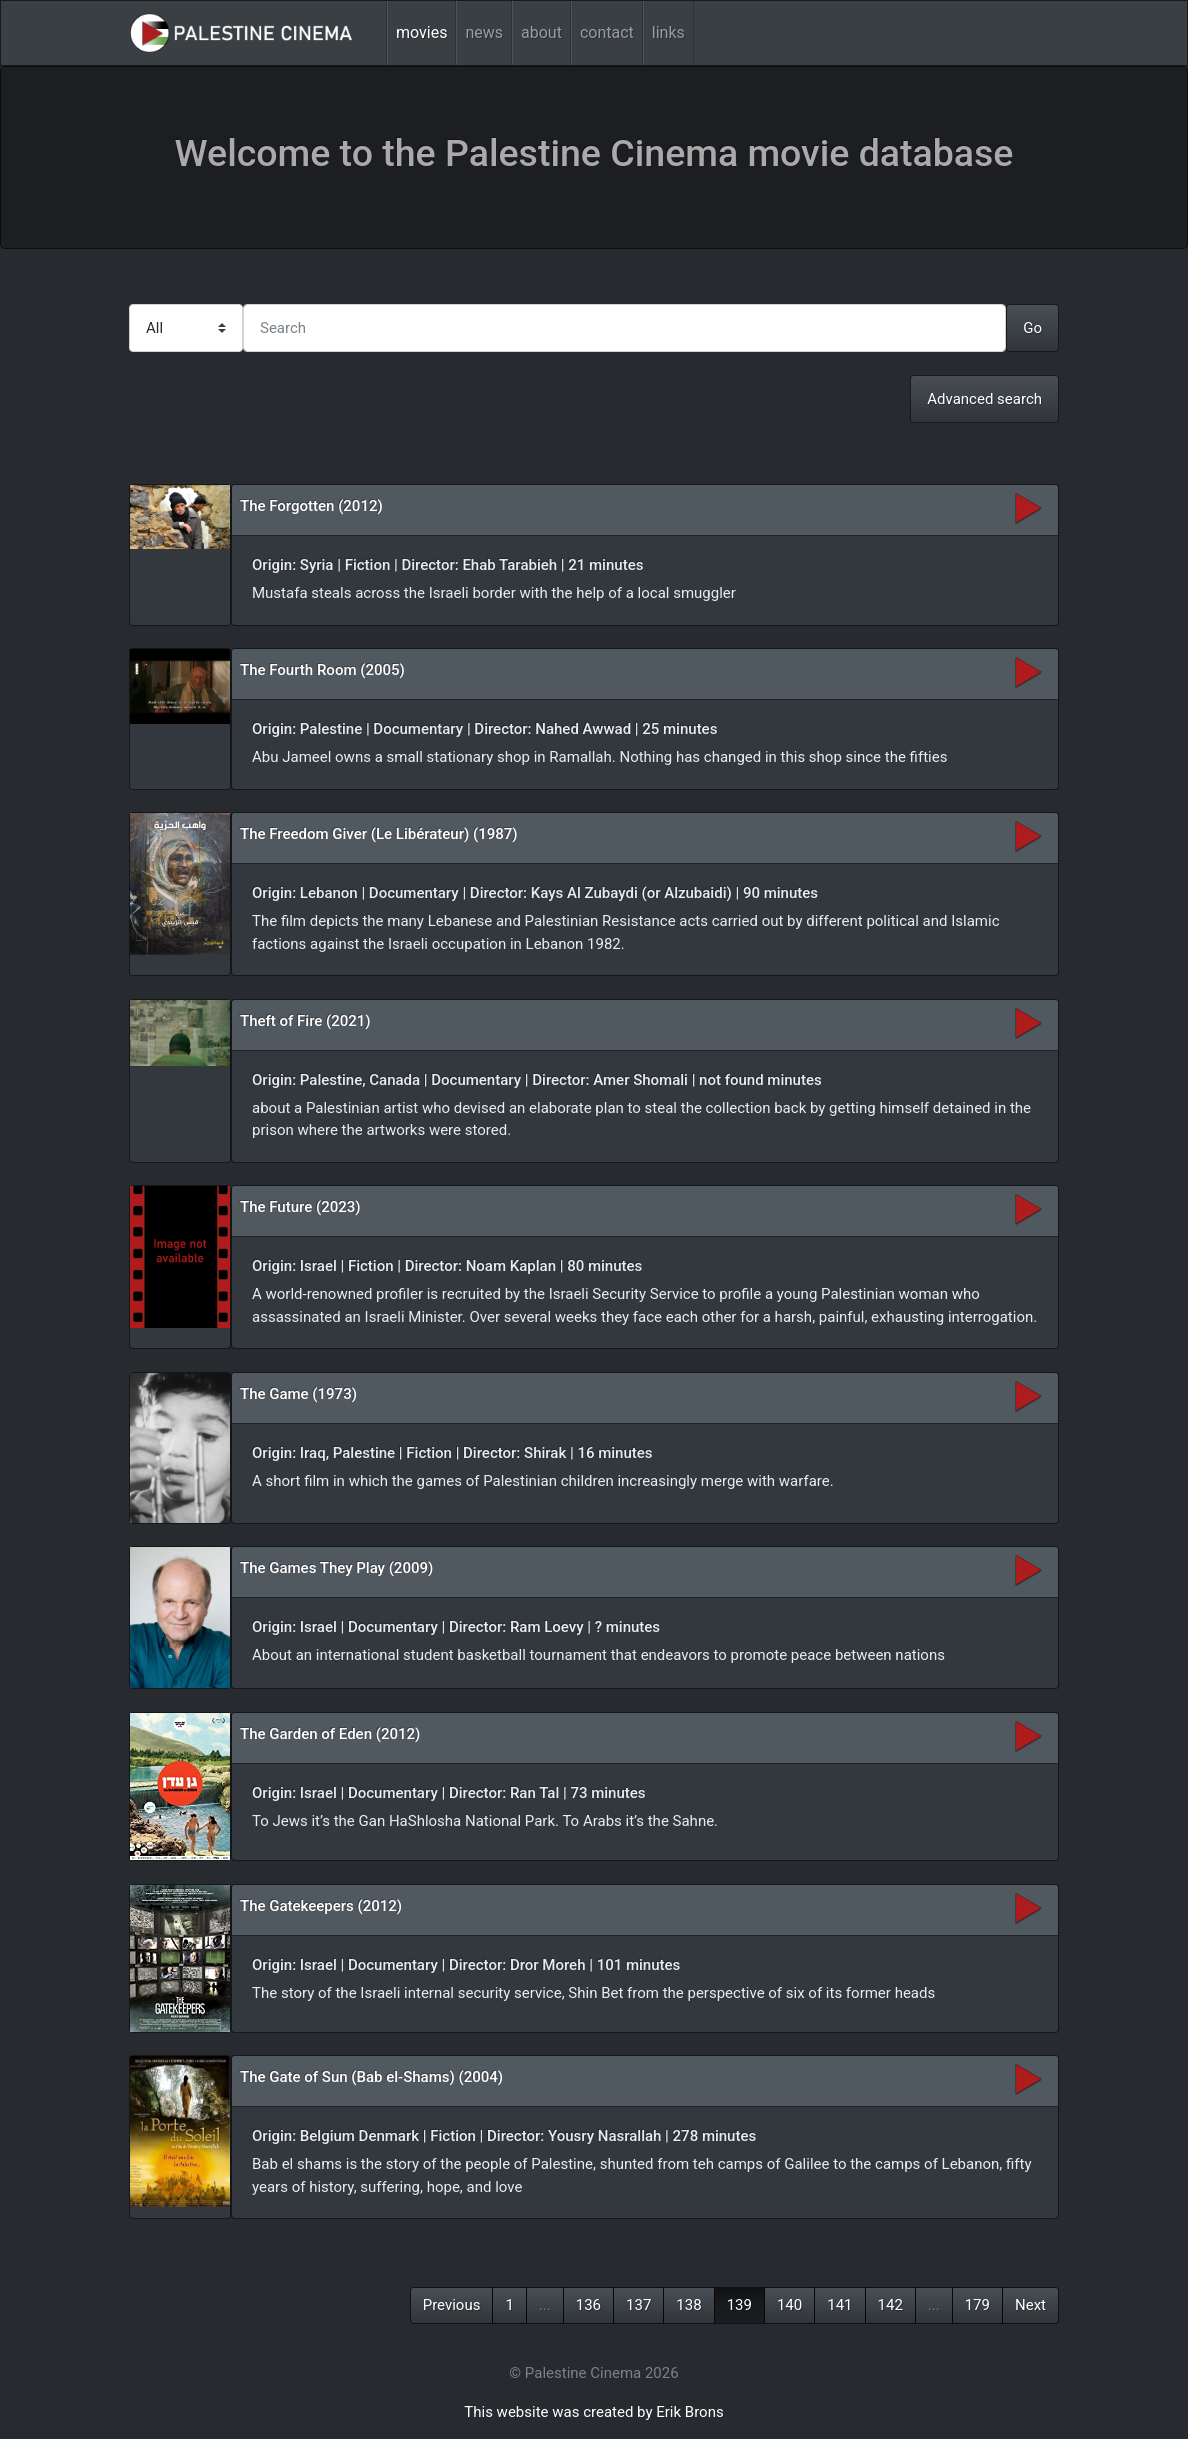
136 (588, 2305)
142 (890, 2305)
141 (839, 2305)
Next (1030, 2305)
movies (421, 32)
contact (607, 32)
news (484, 32)
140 (789, 2305)
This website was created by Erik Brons (593, 2412)
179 (977, 2305)
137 (638, 2305)
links (668, 32)
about (541, 32)
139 (739, 2305)
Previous (452, 2305)
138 (688, 2305)
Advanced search (984, 399)
